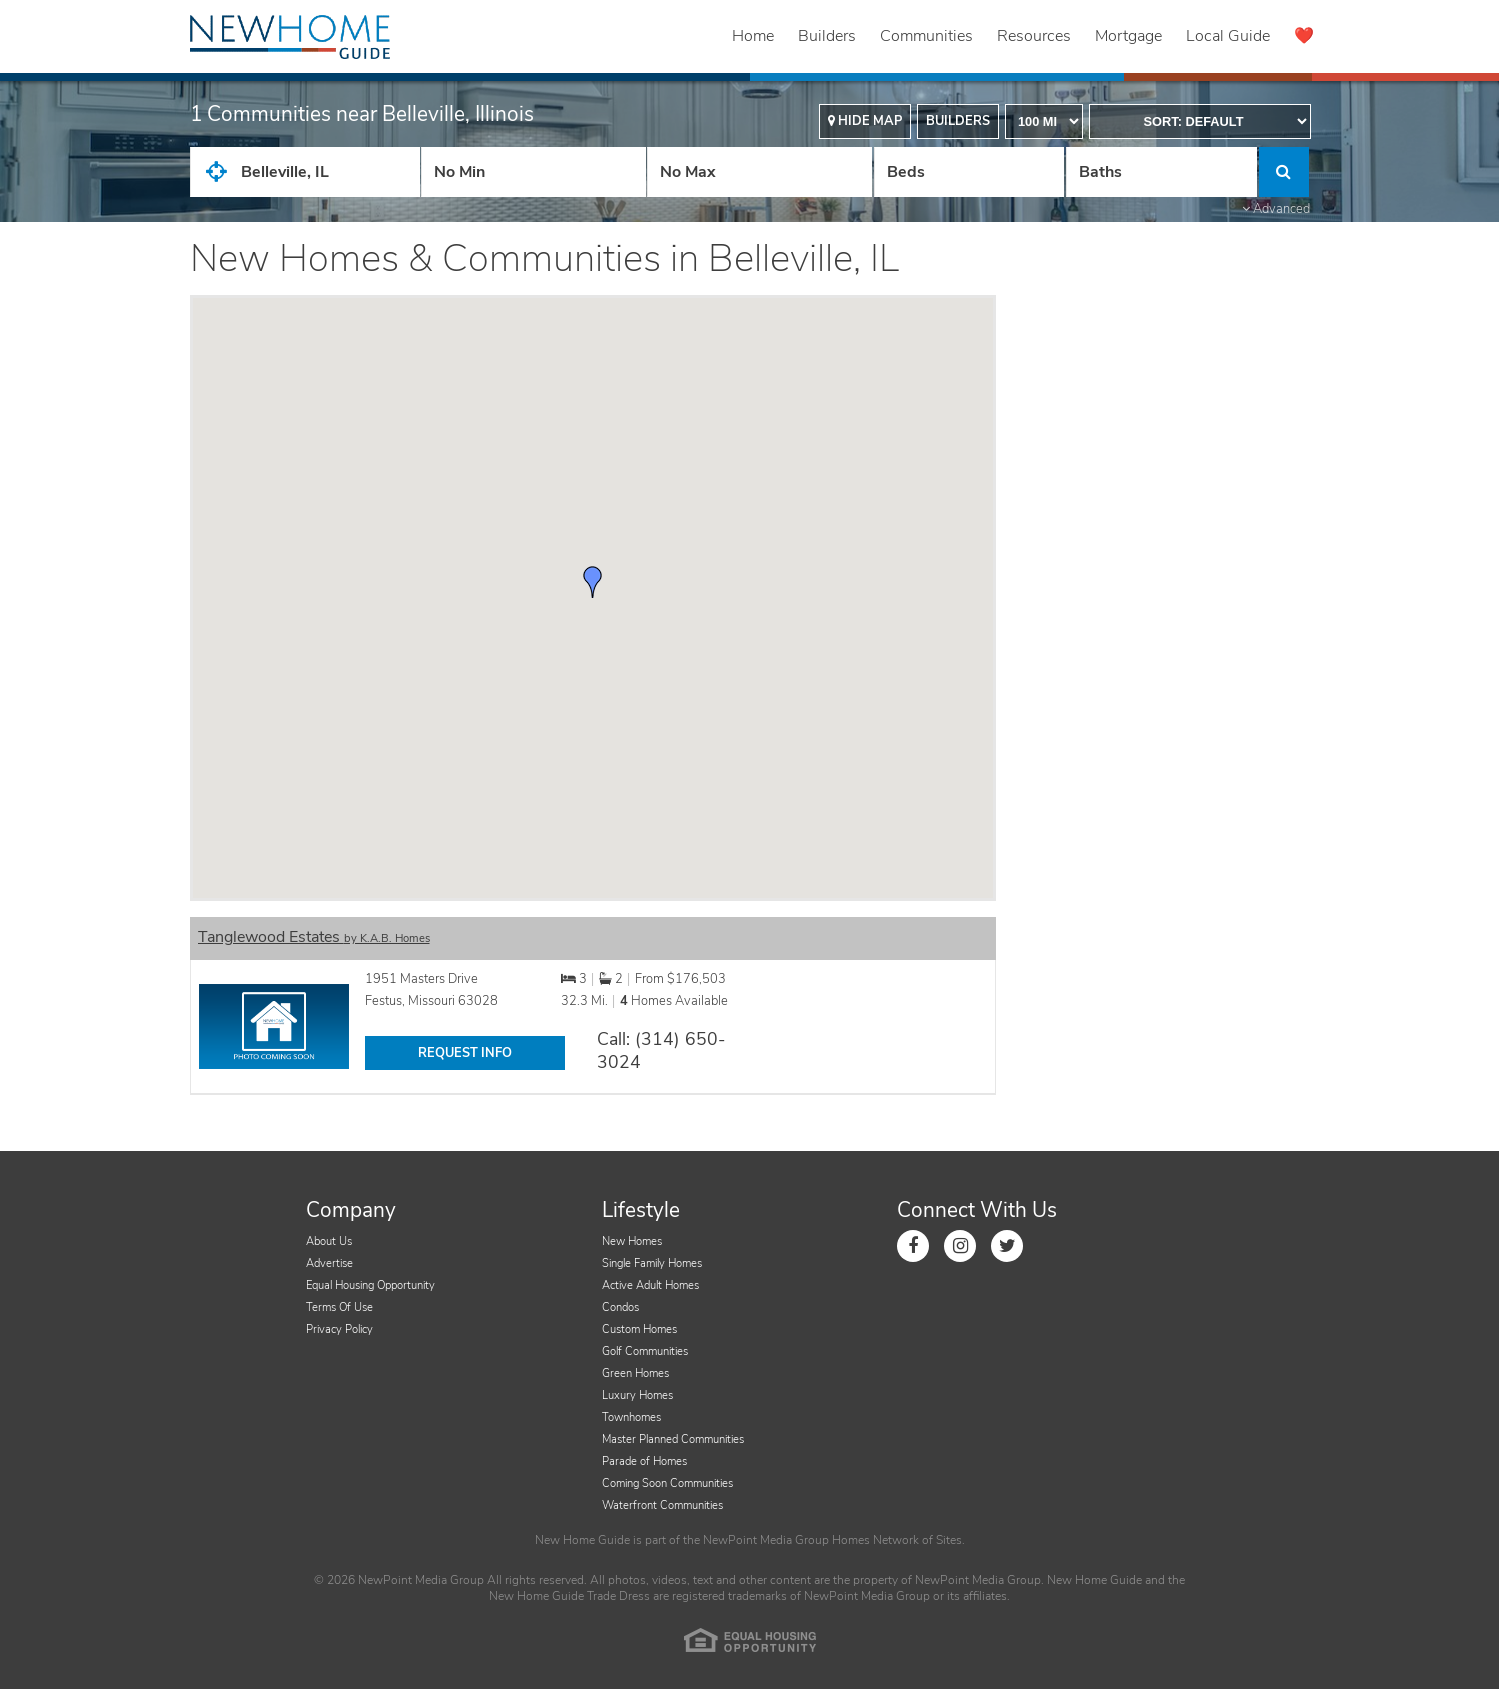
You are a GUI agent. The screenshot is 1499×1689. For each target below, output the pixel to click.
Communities (926, 36)
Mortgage (1128, 36)
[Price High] (759, 172)
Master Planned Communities (673, 1439)
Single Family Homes (652, 1263)
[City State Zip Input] (305, 172)
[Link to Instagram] (960, 1246)
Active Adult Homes (650, 1285)
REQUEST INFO (465, 1053)
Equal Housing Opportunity (370, 1285)
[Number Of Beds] (969, 172)
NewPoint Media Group (766, 1540)
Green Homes (635, 1373)
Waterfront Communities (662, 1505)
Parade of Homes (644, 1461)
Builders (827, 36)
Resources (1034, 36)
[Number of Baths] (1161, 172)
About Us (329, 1241)
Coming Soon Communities (667, 1483)
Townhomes (631, 1417)
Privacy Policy (339, 1329)
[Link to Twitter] (1007, 1246)
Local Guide (1228, 36)
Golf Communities (645, 1351)
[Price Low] (533, 172)
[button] (593, 582)
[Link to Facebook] (913, 1246)
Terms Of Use (339, 1307)
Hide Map (865, 121)
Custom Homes (639, 1329)
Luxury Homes (637, 1395)
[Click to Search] (1284, 172)
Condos (620, 1307)
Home (753, 36)
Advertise (329, 1263)
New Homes (632, 1241)
